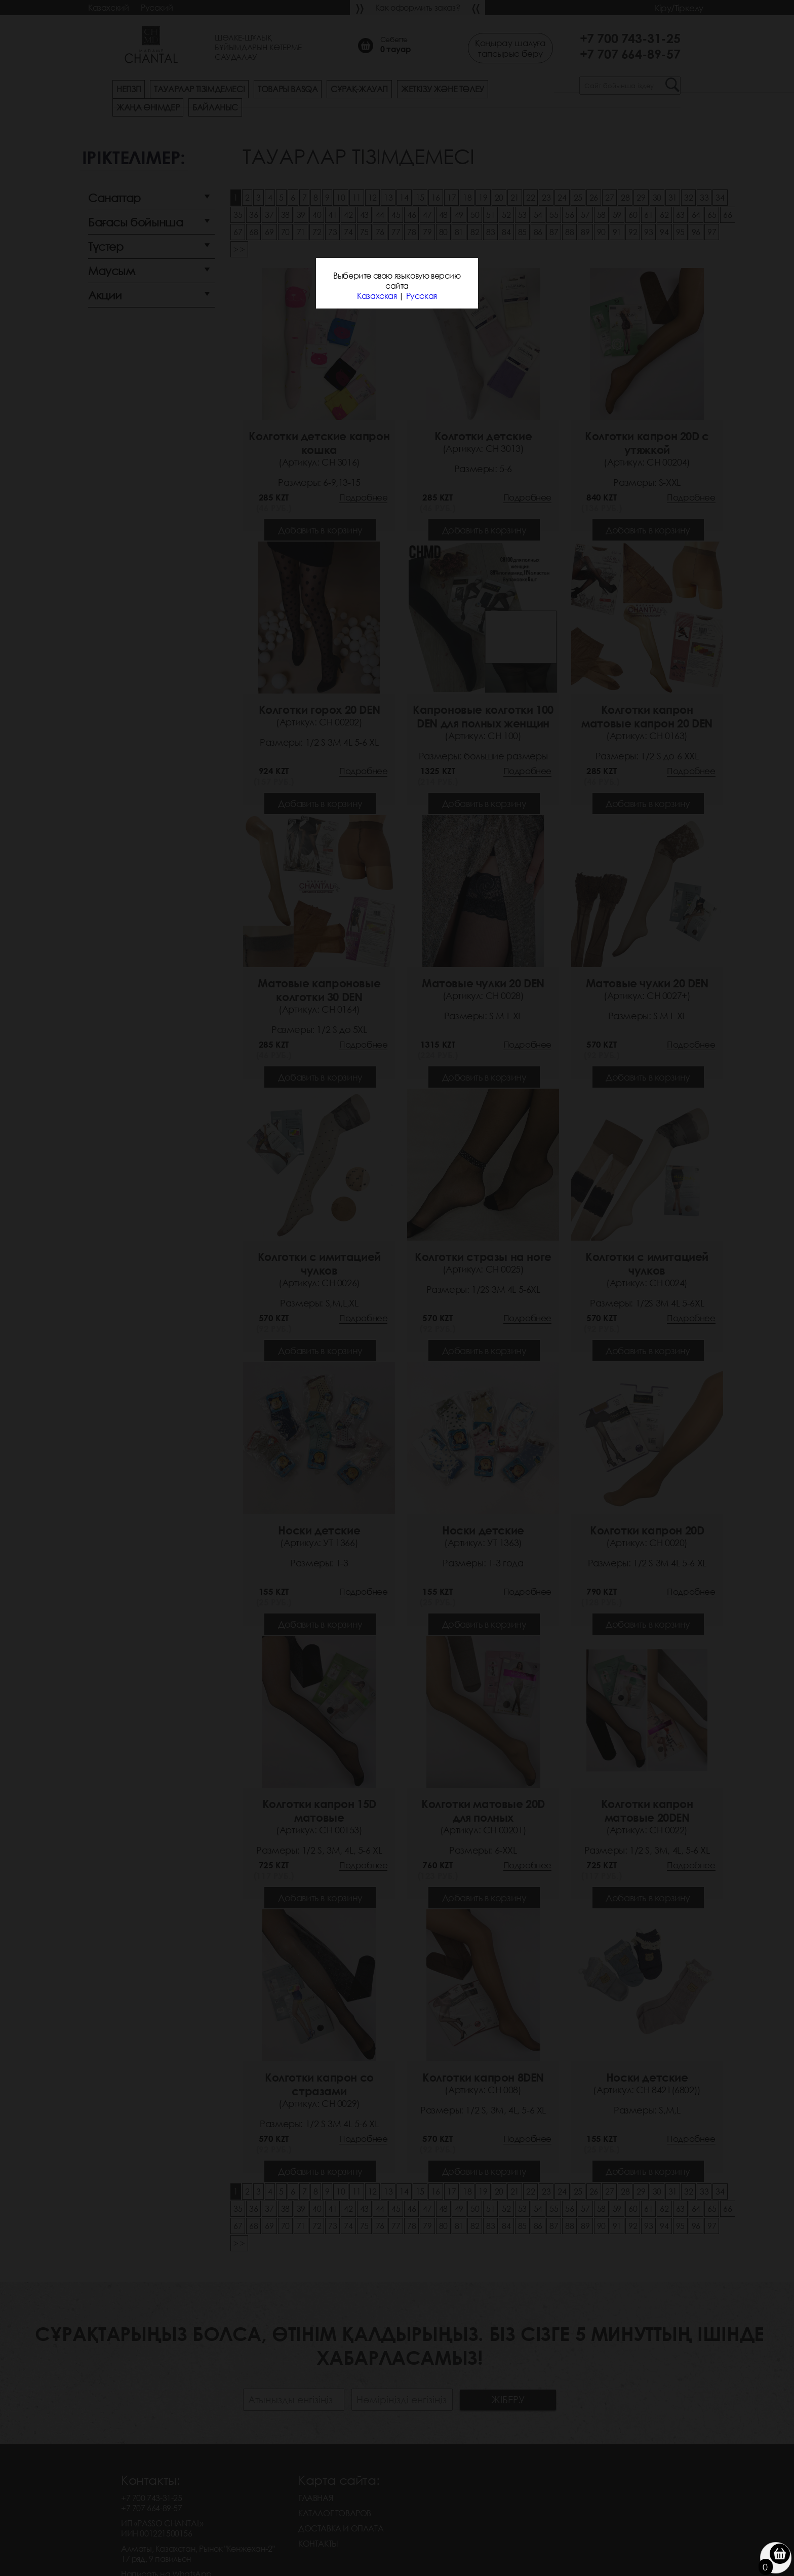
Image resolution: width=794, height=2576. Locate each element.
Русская (421, 296)
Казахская (376, 296)
